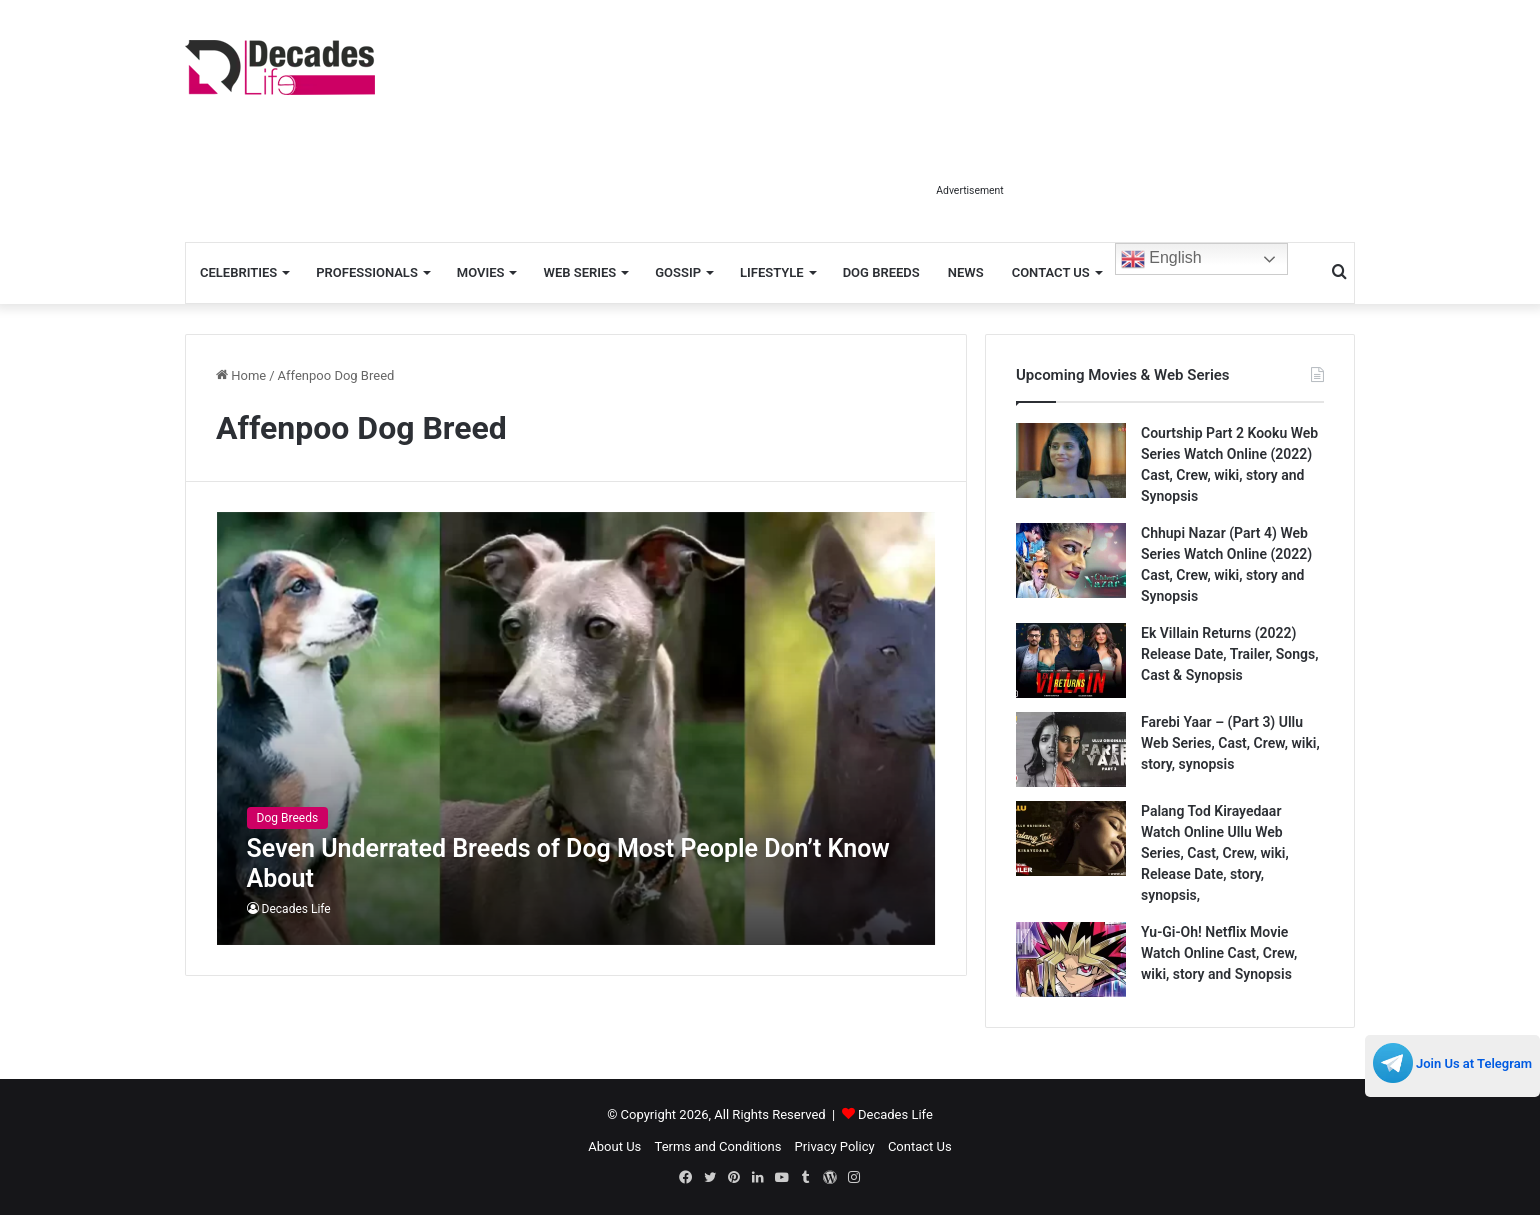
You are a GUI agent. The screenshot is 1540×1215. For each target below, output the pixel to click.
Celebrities (238, 272)
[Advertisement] (970, 128)
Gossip (678, 272)
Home (241, 375)
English (1161, 259)
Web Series (579, 272)
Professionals (367, 272)
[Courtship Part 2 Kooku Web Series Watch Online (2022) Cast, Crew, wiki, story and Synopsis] (1071, 460)
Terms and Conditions (718, 1146)
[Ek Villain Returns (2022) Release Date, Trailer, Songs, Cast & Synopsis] (1071, 660)
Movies (481, 272)
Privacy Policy (835, 1146)
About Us (614, 1146)
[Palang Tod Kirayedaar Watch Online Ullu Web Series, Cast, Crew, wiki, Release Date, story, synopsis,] (1071, 838)
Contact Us (1051, 272)
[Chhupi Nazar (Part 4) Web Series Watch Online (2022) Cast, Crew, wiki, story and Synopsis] (1071, 560)
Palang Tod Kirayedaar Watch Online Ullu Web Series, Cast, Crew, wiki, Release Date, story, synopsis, (1215, 853)
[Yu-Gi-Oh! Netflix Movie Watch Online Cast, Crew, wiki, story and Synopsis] (1071, 959)
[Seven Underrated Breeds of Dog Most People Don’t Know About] (576, 728)
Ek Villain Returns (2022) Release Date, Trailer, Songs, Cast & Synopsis (1229, 654)
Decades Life (296, 909)
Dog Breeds (881, 272)
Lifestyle (772, 272)
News (966, 272)
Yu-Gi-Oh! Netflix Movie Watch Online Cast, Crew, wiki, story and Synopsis (1219, 953)
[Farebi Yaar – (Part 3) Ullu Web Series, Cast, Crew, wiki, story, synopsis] (1071, 749)
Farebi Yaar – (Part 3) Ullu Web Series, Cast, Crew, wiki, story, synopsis (1230, 743)
